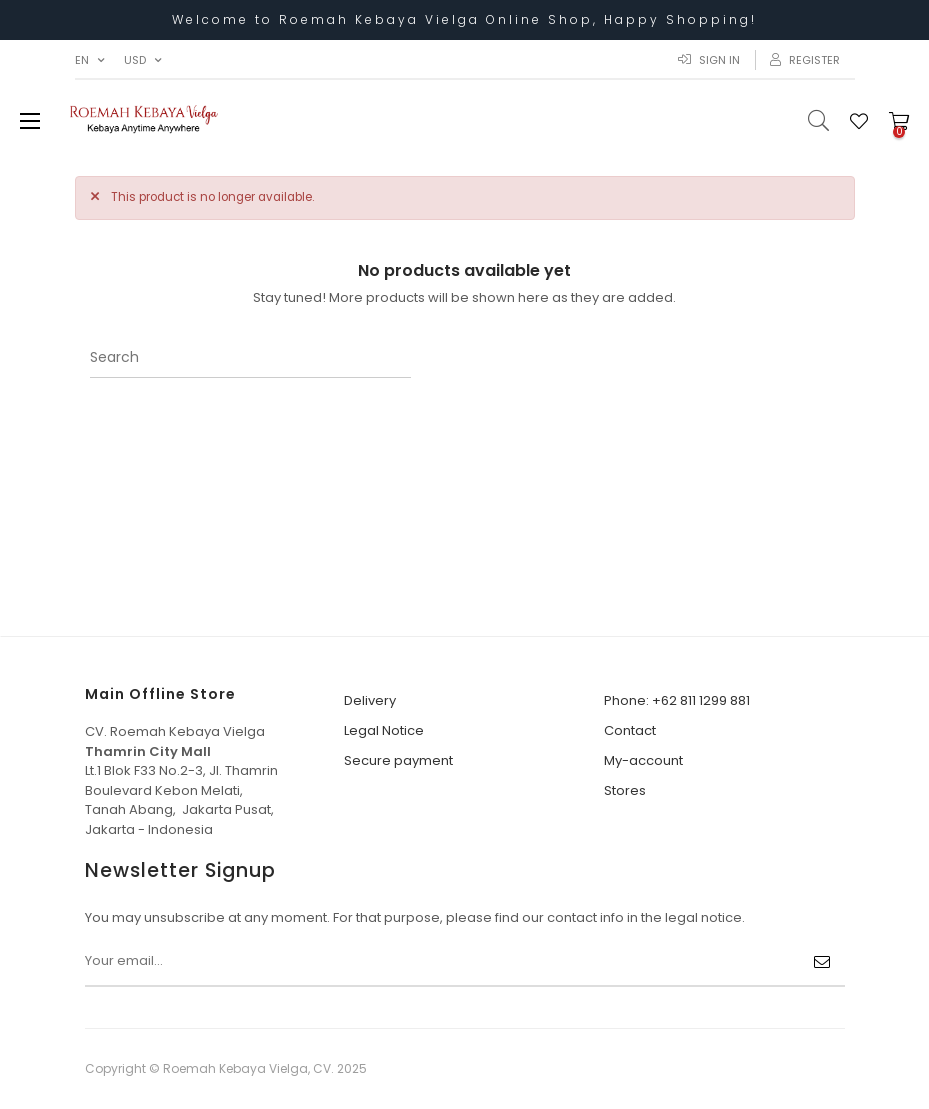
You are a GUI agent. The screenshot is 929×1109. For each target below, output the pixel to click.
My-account (643, 760)
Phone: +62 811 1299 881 (677, 700)
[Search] (250, 358)
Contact (630, 730)
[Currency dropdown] (142, 60)
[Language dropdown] (89, 60)
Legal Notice (384, 730)
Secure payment (398, 760)
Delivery (370, 700)
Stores (625, 790)
